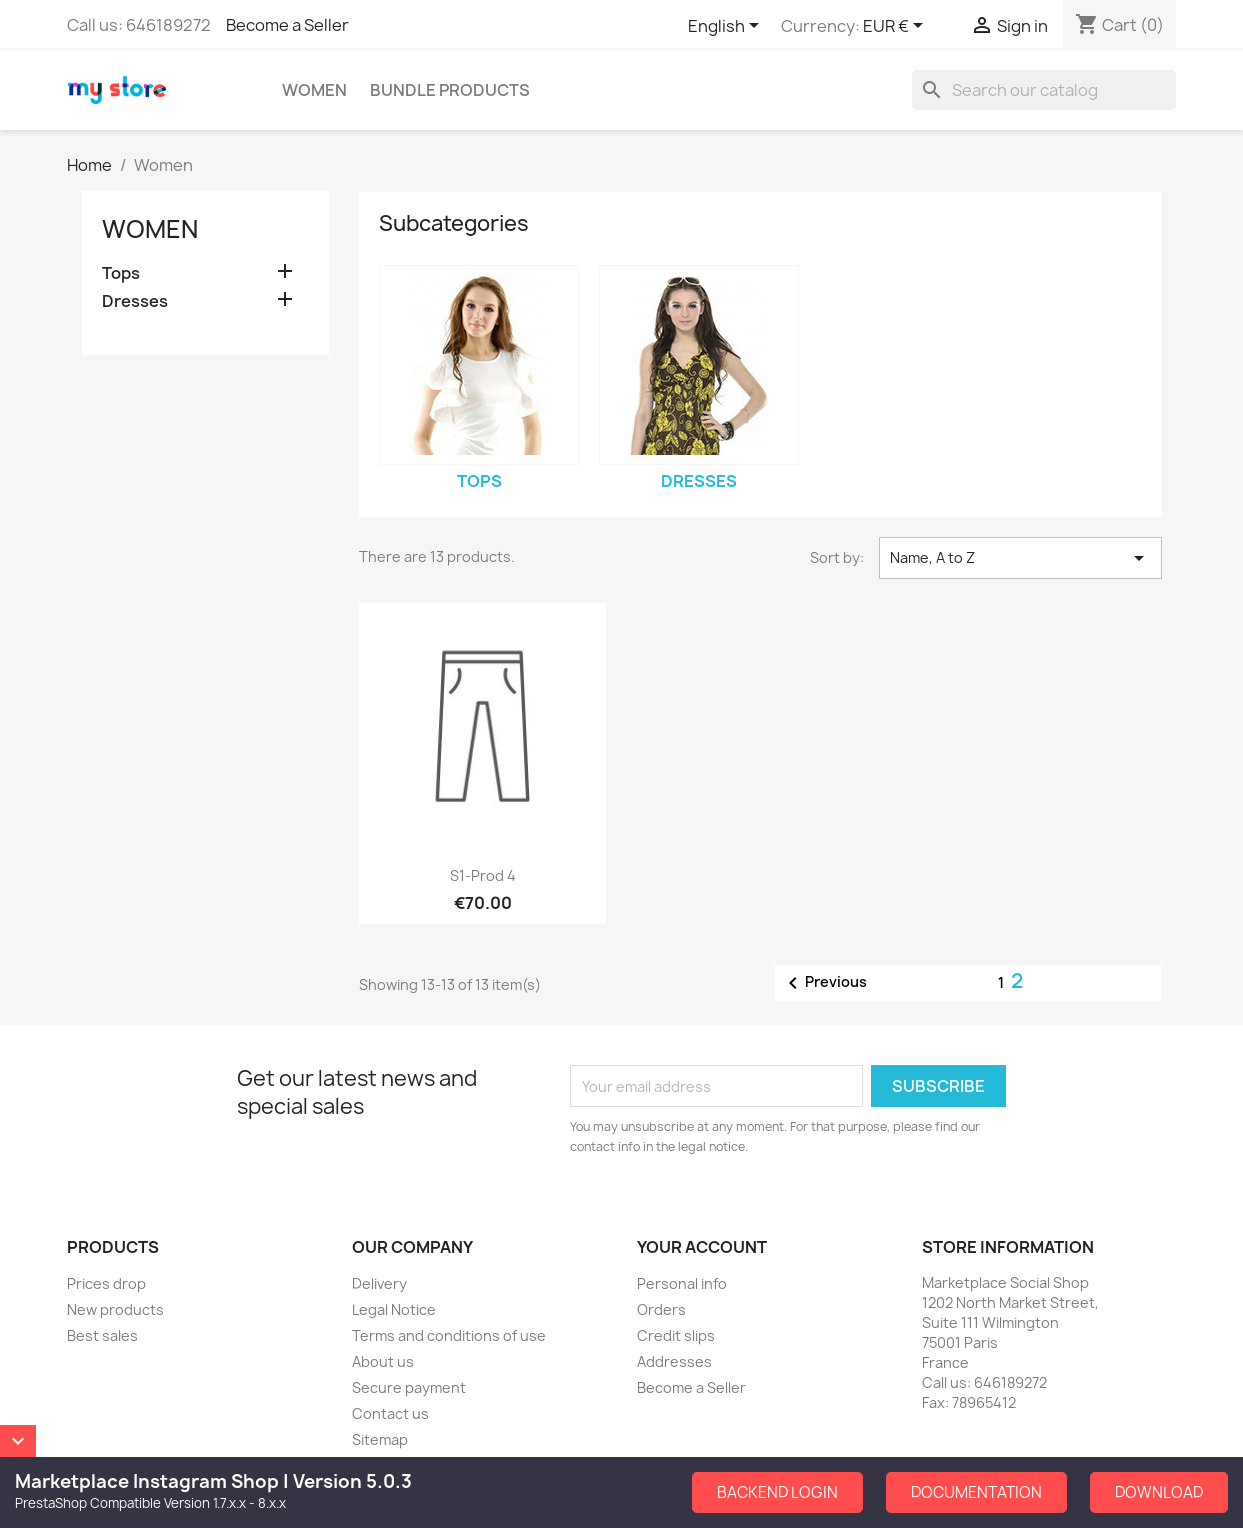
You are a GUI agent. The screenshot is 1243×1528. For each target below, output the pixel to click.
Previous (824, 983)
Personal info (682, 1283)
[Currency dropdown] (896, 27)
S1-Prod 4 (483, 875)
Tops (121, 273)
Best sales (102, 1335)
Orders (661, 1309)
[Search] (1044, 90)
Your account (702, 1247)
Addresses (674, 1361)
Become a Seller (287, 25)
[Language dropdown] (727, 27)
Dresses (135, 301)
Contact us (390, 1413)
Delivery (379, 1283)
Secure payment (409, 1387)
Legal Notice (394, 1309)
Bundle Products (450, 90)
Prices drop (106, 1283)
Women (314, 90)
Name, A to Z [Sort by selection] (1020, 558)
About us (383, 1361)
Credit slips (676, 1335)
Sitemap (380, 1439)
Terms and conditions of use (449, 1335)
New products (115, 1309)
